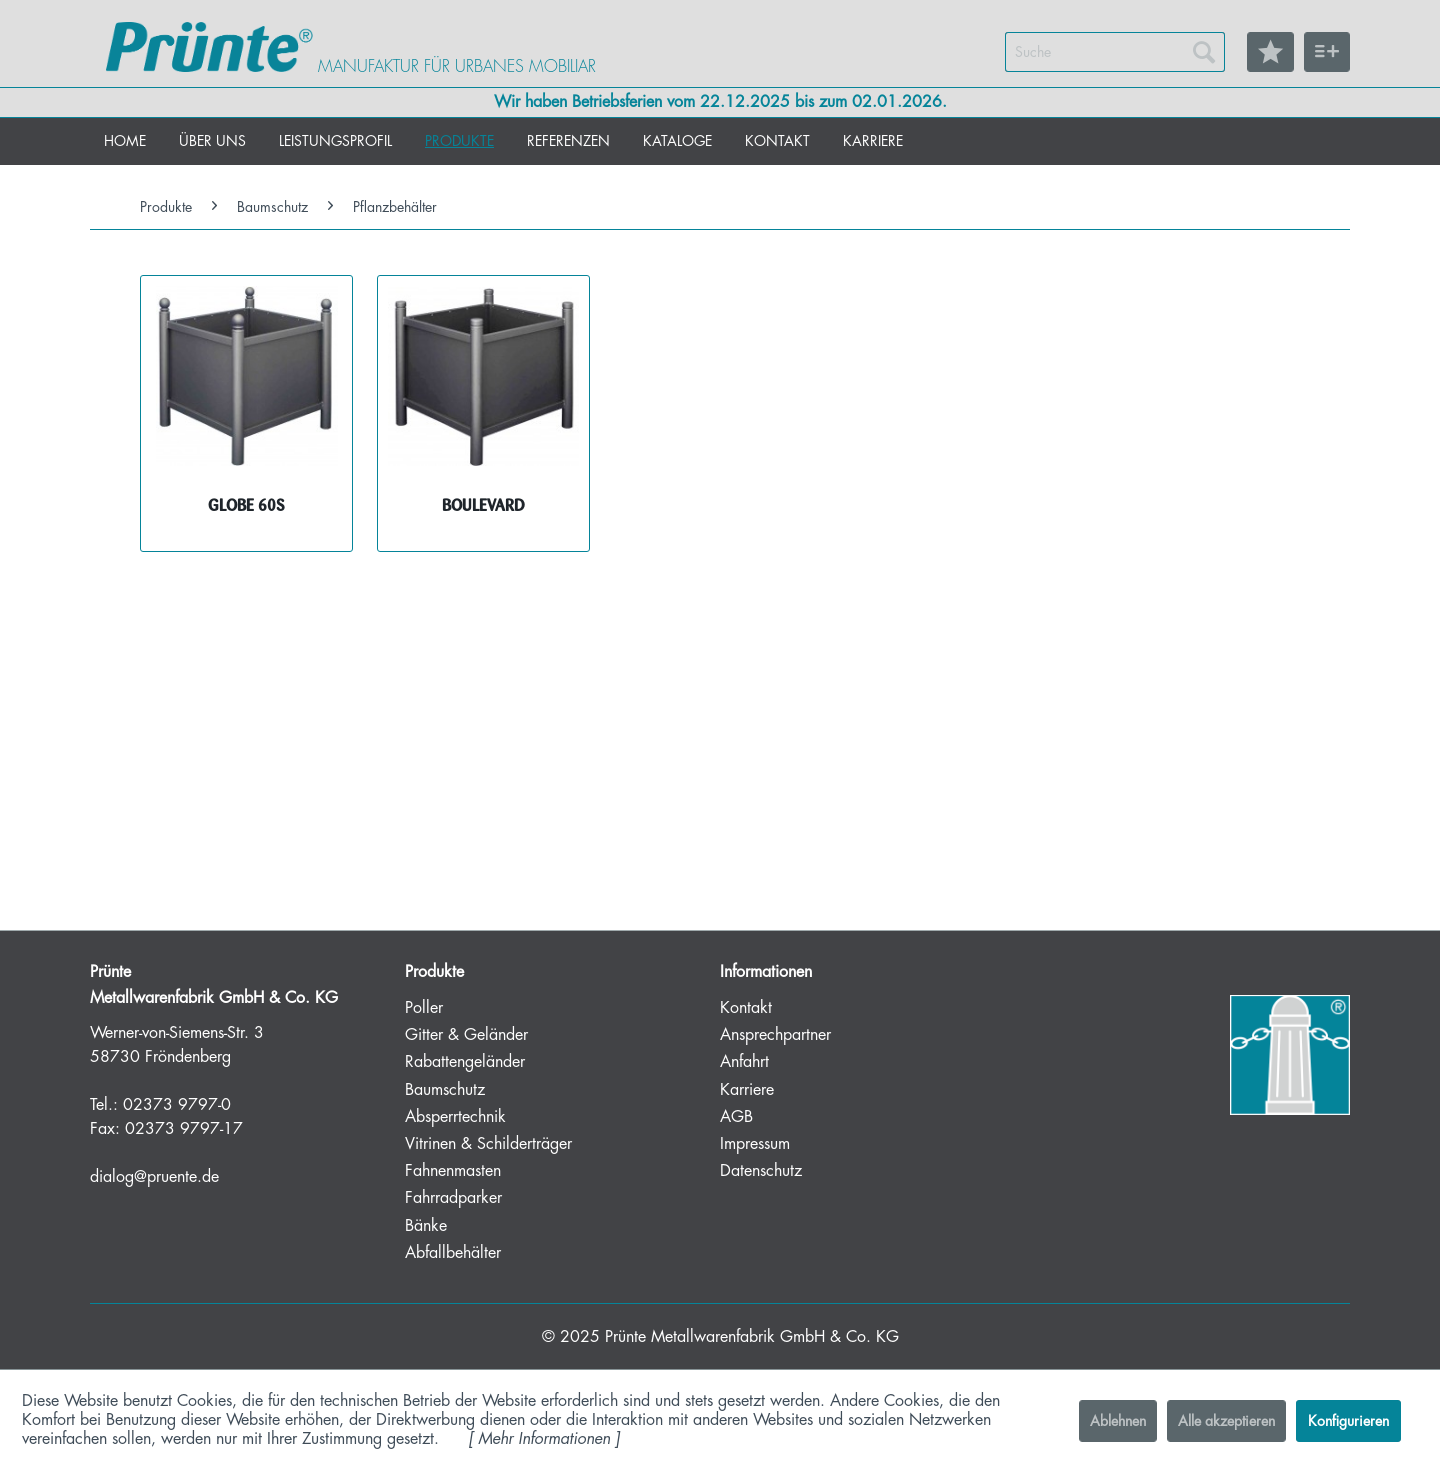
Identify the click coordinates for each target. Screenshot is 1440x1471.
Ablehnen (1118, 1421)
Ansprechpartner (775, 1035)
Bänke (426, 1226)
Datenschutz (761, 1171)
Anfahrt (744, 1062)
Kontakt (746, 1008)
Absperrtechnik (455, 1117)
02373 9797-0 (177, 1105)
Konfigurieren (1348, 1421)
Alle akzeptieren (1226, 1421)
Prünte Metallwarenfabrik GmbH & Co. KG (752, 1337)
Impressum (755, 1144)
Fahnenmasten (453, 1171)
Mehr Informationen (544, 1439)
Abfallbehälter (453, 1253)
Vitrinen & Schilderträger (488, 1144)
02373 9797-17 (184, 1129)
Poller (424, 1008)
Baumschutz (445, 1090)
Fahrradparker (453, 1198)
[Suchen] (1204, 52)
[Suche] (1115, 52)
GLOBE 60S (246, 505)
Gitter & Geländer (466, 1035)
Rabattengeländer (465, 1062)
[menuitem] (1115, 52)
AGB (736, 1117)
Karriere (747, 1090)
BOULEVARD (483, 505)
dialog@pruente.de (154, 1177)
